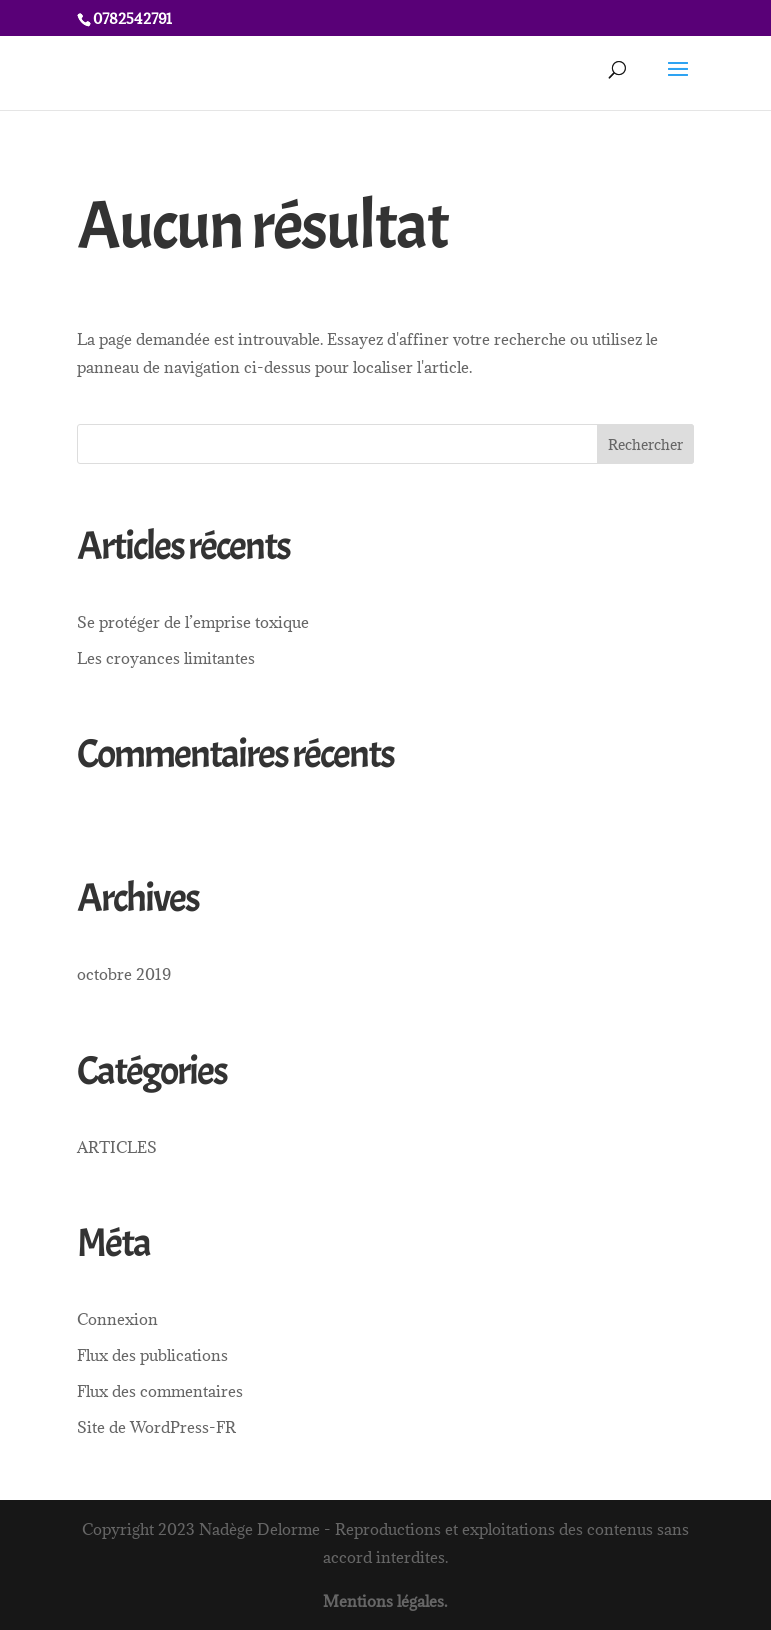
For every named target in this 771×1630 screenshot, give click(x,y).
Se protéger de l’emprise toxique (193, 622)
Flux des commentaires (160, 1391)
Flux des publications (152, 1355)
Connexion (117, 1319)
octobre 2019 (124, 974)
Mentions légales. (385, 1601)
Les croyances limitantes (166, 658)
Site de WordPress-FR (156, 1427)
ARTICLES (117, 1147)
